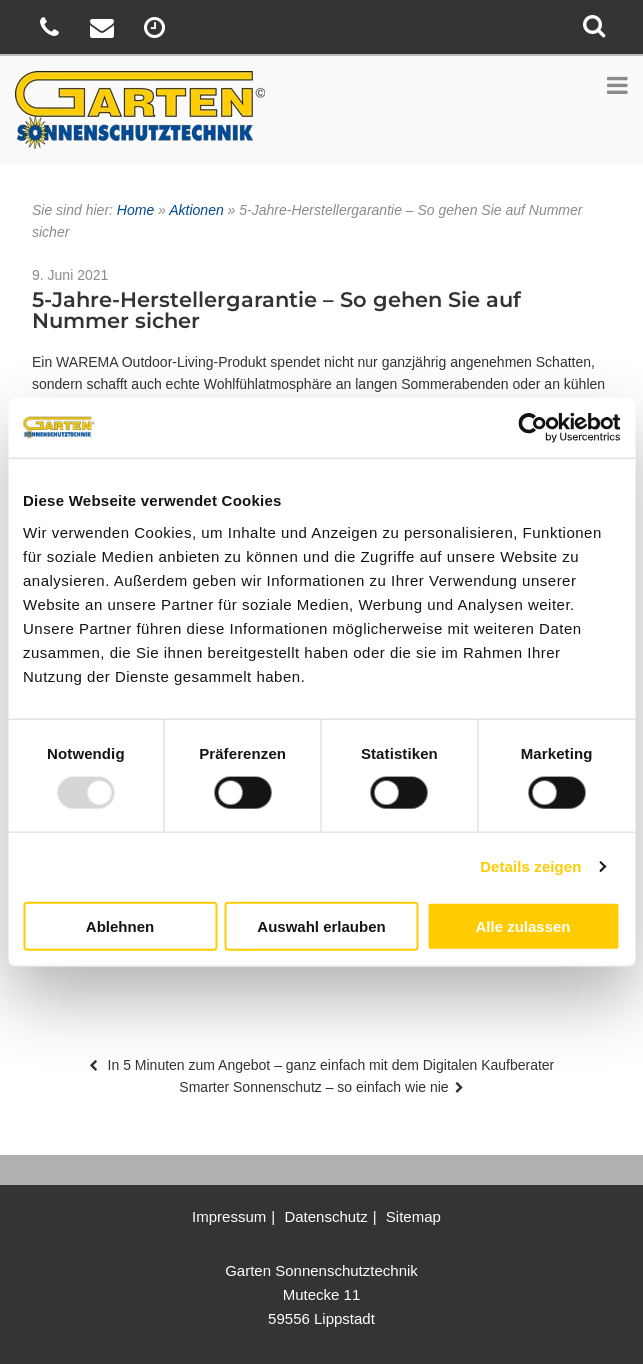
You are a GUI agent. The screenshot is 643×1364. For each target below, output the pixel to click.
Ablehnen (120, 925)
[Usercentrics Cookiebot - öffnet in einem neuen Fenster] (532, 428)
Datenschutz (325, 1216)
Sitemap (413, 1216)
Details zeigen (530, 866)
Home (135, 210)
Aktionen (196, 210)
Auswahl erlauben (321, 925)
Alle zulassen (522, 925)
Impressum (229, 1216)
